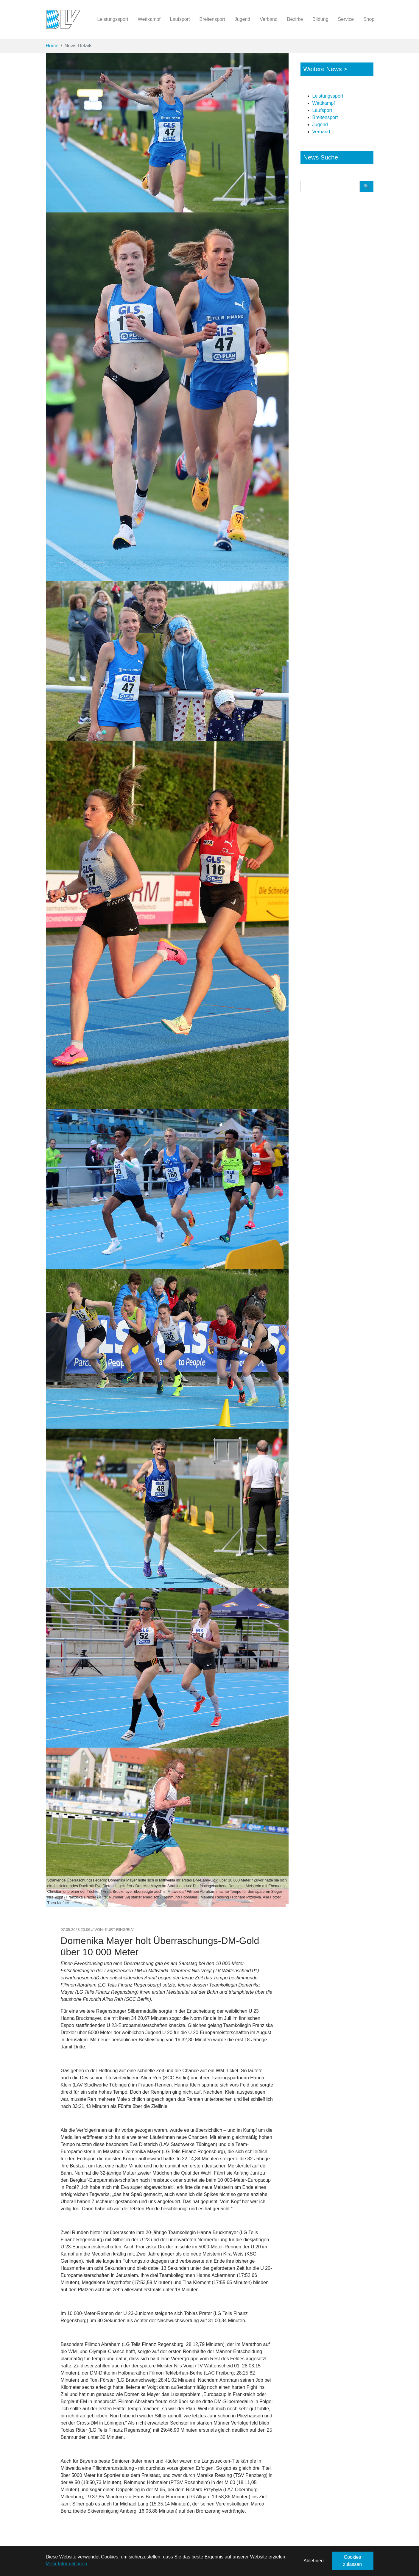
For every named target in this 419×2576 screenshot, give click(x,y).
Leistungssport (327, 95)
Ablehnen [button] (313, 2560)
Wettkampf (323, 103)
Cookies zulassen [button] (352, 2561)
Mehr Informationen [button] (66, 2563)
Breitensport (325, 117)
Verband (321, 131)
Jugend (320, 124)
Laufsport (322, 110)
